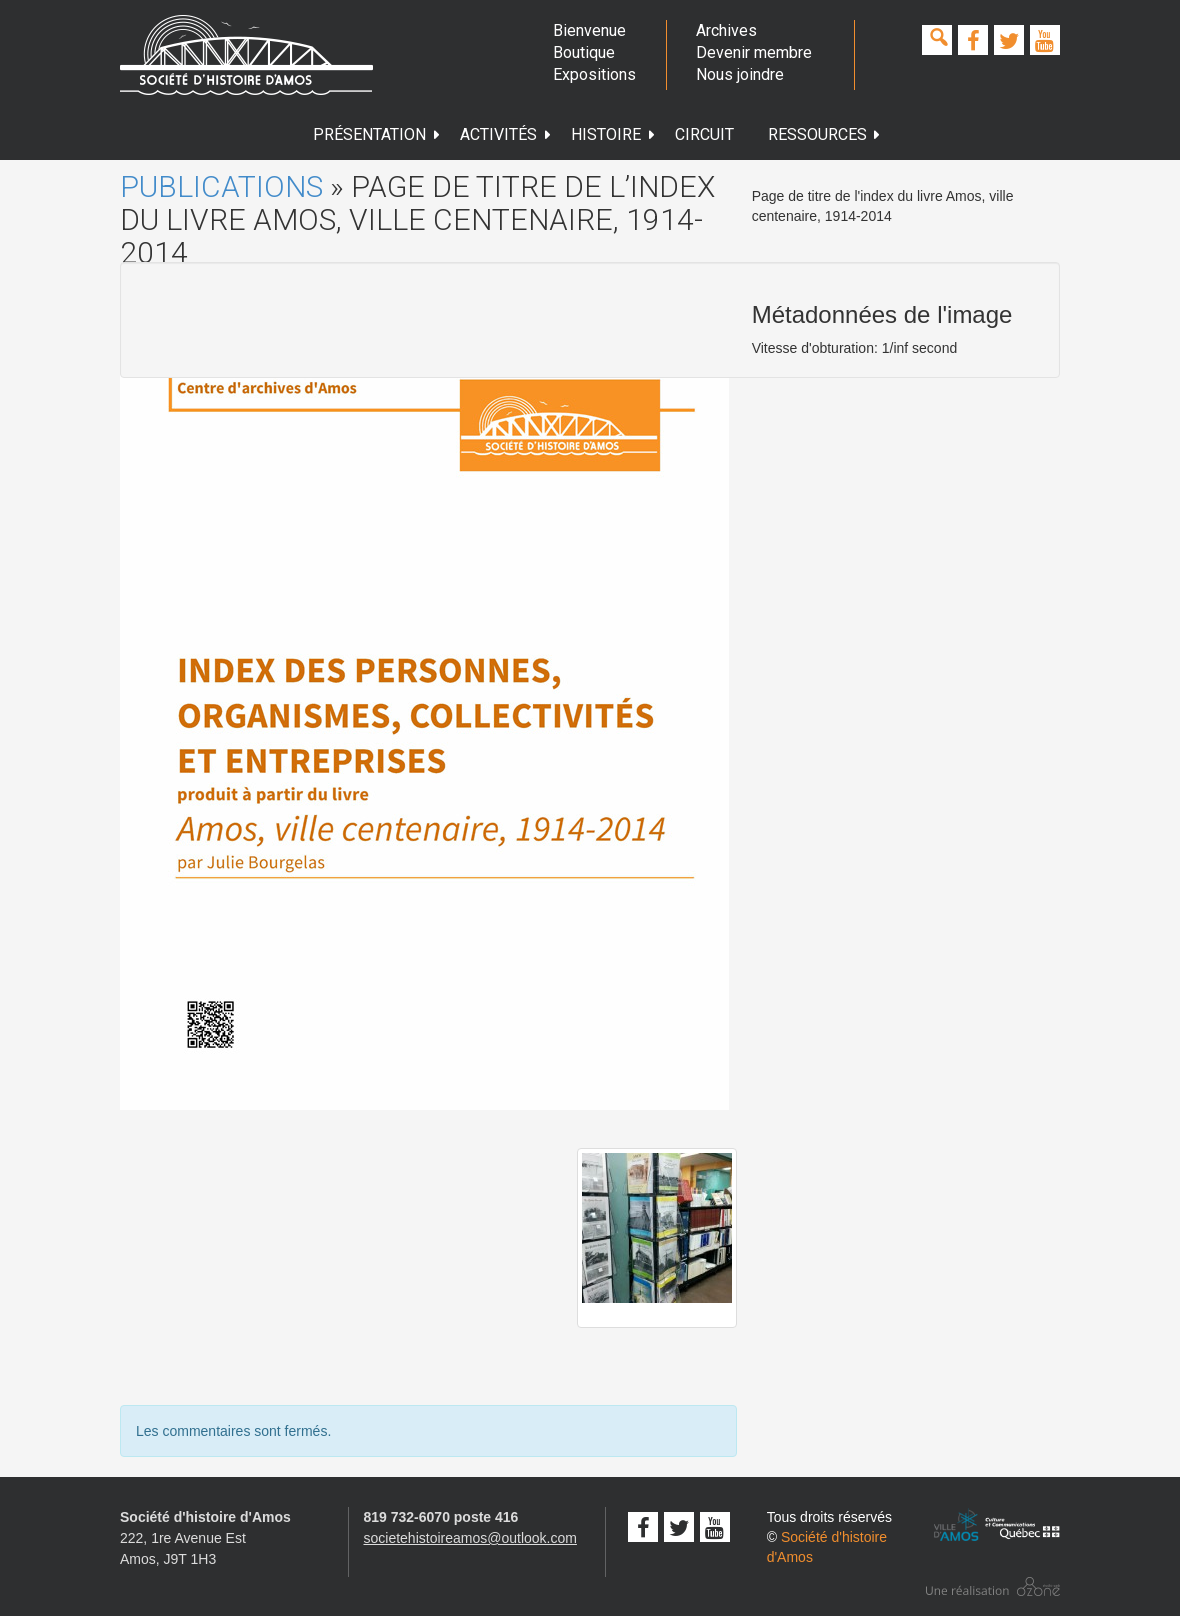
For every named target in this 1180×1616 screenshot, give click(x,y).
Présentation (377, 134)
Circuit (704, 134)
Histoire (613, 134)
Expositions (594, 74)
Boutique (584, 52)
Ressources (825, 134)
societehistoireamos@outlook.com (470, 1538)
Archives (726, 30)
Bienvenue (589, 30)
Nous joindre (740, 74)
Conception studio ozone (993, 1586)
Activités (506, 134)
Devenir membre (754, 52)
